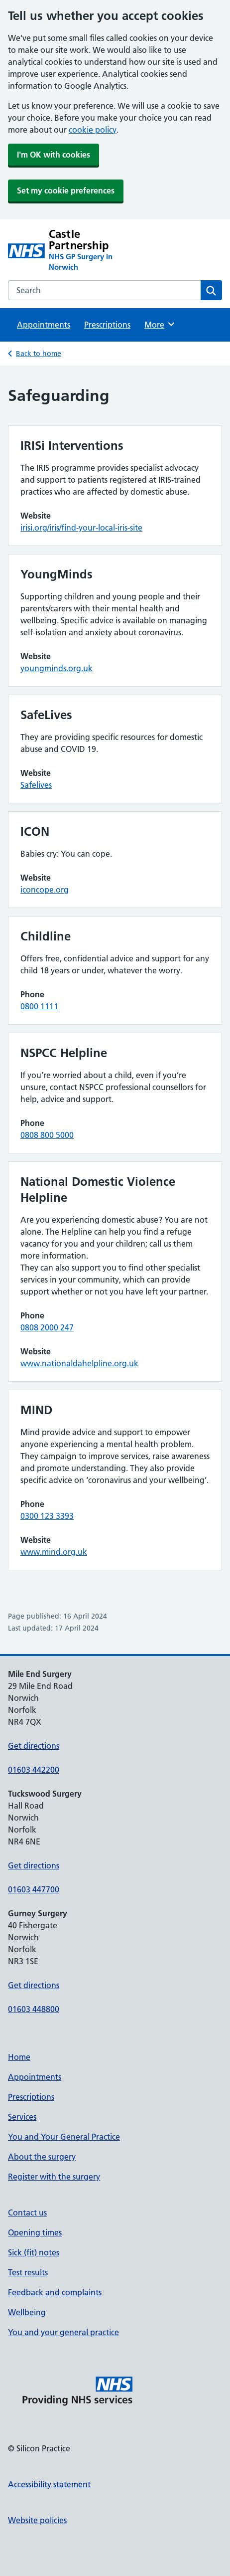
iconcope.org (44, 890)
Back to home (38, 353)
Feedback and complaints (55, 2292)
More (160, 324)
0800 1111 (39, 1006)
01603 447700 (33, 1889)
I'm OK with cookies (53, 155)
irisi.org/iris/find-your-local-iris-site (81, 528)
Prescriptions (107, 325)
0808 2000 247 (47, 1327)
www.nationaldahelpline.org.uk (79, 1363)
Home (19, 2057)
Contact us (27, 2212)
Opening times (35, 2232)
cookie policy (92, 130)
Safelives (36, 785)
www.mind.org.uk (53, 1552)
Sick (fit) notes (33, 2252)
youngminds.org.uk (56, 668)
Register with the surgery (54, 2177)
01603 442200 (33, 1770)
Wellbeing (27, 2312)
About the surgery (42, 2157)
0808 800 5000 (47, 1135)
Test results (28, 2272)
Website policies (37, 2520)
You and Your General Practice (64, 2137)
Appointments (43, 325)
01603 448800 (33, 2009)
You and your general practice (63, 2332)
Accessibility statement (49, 2484)
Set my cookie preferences (66, 190)
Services (22, 2117)
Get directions (33, 1746)
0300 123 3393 (47, 1516)
